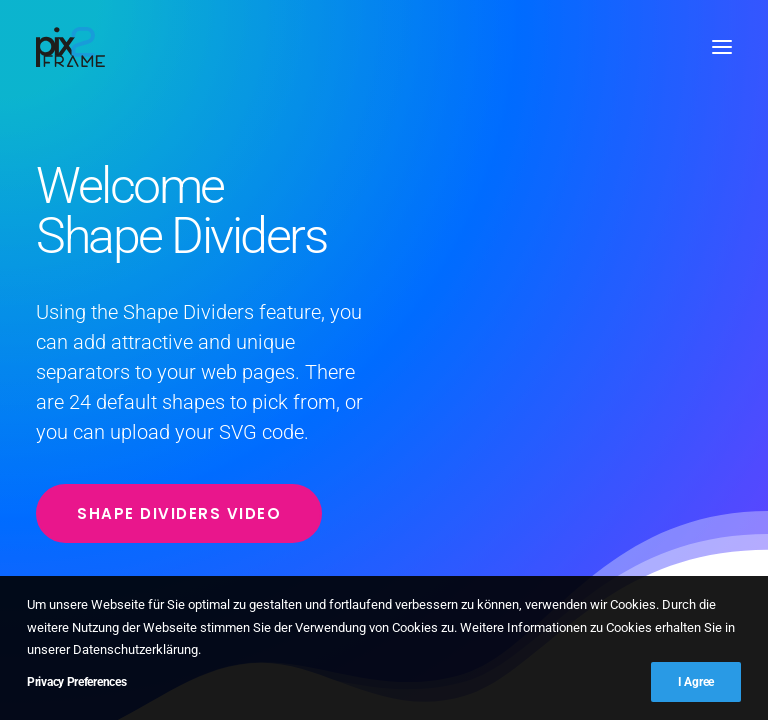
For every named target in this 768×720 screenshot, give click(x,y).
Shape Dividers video (179, 513)
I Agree (696, 682)
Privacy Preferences (76, 682)
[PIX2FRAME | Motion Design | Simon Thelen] (70, 47)
